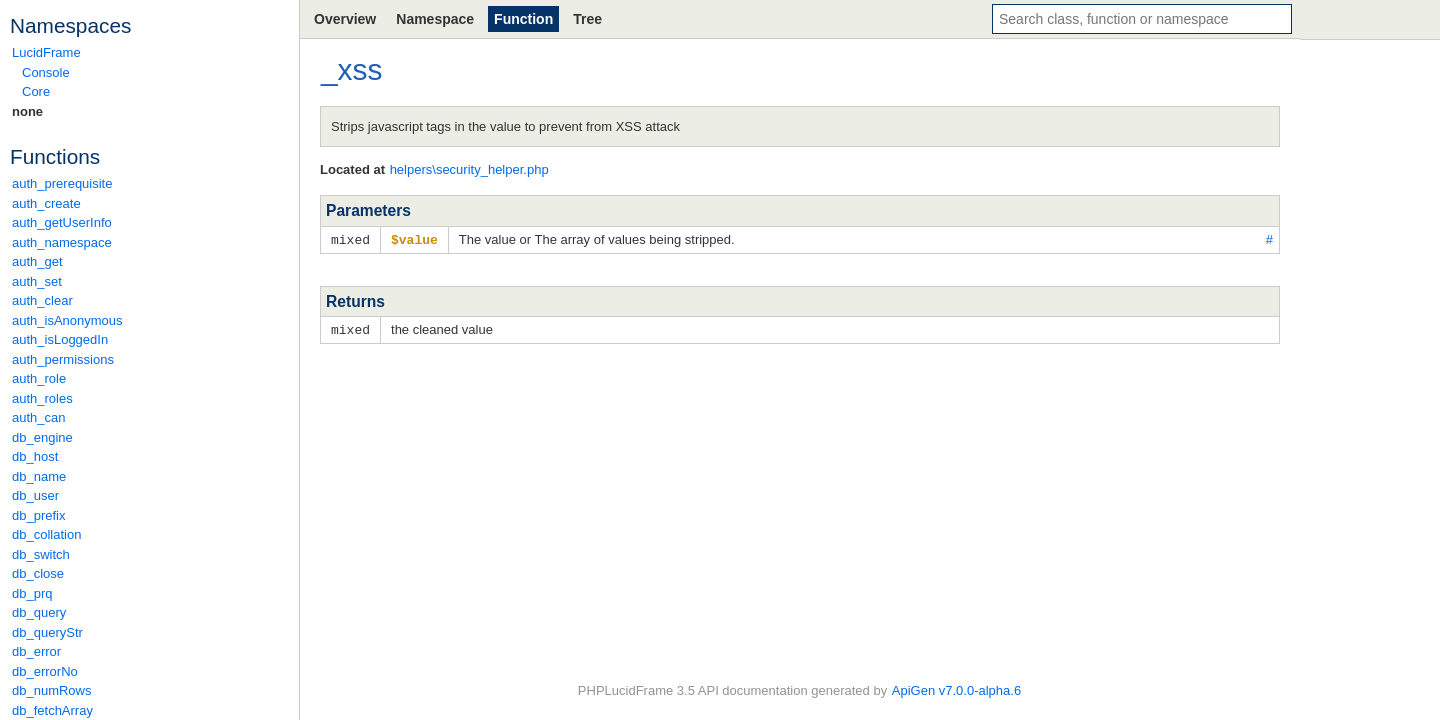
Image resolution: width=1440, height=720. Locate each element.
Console (46, 72)
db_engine (42, 437)
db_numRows (52, 690)
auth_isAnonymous (67, 320)
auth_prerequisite (62, 183)
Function (523, 19)
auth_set (37, 281)
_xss (351, 69)
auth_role (39, 378)
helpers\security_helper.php (469, 169)
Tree (587, 19)
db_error (36, 651)
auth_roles (42, 398)
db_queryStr (47, 632)
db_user (35, 495)
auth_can (39, 417)
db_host (35, 456)
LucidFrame (46, 52)
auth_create (46, 203)
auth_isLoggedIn (60, 339)
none (27, 111)
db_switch (41, 554)
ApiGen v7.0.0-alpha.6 (956, 690)
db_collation (46, 534)
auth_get (37, 261)
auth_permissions (63, 359)
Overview (345, 19)
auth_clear (42, 300)
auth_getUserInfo (62, 222)
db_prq (32, 593)
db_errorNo (45, 671)
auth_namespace (62, 242)
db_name (39, 476)
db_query (39, 612)
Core (36, 91)
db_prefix (38, 515)
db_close (38, 573)
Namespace (435, 19)
